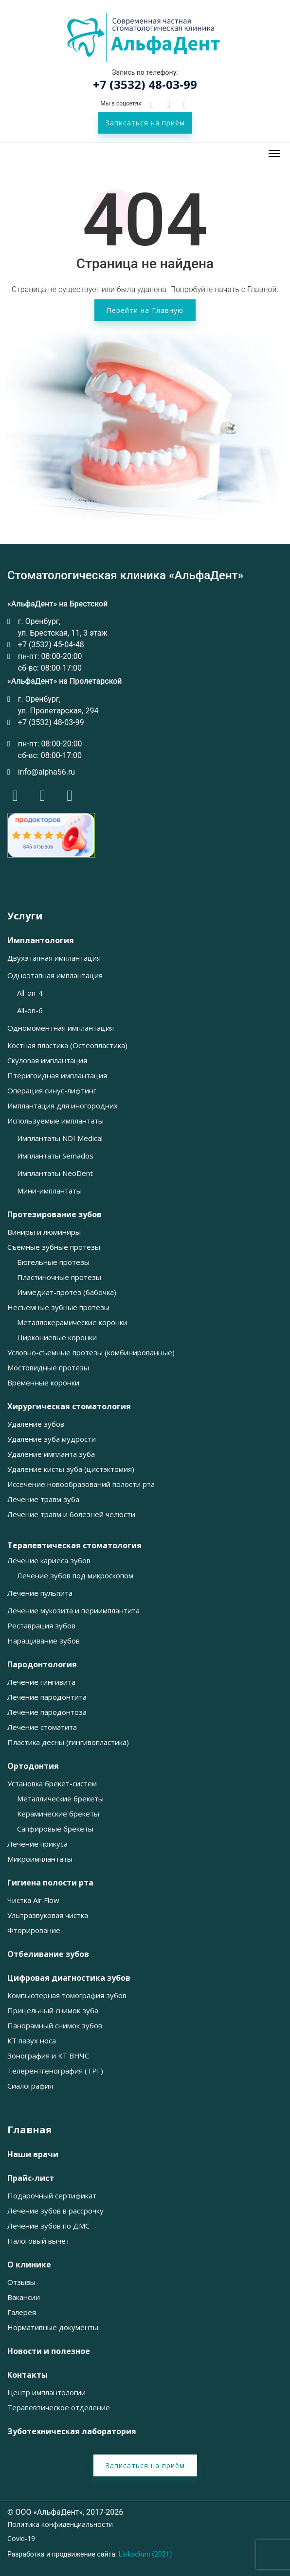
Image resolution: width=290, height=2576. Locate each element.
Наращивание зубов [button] (43, 1640)
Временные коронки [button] (43, 1382)
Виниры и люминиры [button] (44, 1232)
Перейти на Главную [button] (145, 310)
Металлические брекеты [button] (60, 1798)
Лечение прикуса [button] (37, 1844)
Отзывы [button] (21, 2282)
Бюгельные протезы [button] (53, 1262)
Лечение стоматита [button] (42, 1727)
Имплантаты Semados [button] (55, 1155)
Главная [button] (29, 2130)
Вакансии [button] (23, 2297)
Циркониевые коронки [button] (57, 1337)
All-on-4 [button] (30, 993)
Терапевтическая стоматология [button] (74, 1545)
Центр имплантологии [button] (46, 2392)
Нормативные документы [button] (52, 2327)
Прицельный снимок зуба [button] (52, 2010)
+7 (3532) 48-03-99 (145, 84)
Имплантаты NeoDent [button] (55, 1173)
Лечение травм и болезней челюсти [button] (71, 1514)
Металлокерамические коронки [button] (72, 1322)
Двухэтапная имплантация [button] (54, 958)
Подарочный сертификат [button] (51, 2195)
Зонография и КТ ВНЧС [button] (48, 2055)
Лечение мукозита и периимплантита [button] (73, 1610)
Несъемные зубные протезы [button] (58, 1307)
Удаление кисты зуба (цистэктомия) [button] (70, 1469)
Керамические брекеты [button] (58, 1813)
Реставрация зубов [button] (41, 1625)
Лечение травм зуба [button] (43, 1499)
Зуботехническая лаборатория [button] (71, 2431)
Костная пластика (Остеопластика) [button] (67, 1045)
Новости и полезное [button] (48, 2351)
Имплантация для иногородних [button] (62, 1105)
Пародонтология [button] (42, 1665)
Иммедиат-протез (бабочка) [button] (66, 1292)
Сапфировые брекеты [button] (55, 1828)
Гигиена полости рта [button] (50, 1883)
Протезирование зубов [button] (54, 1215)
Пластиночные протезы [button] (59, 1277)
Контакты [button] (27, 2375)
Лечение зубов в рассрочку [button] (55, 2210)
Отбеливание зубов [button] (48, 1954)
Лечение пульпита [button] (39, 1593)
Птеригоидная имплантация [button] (57, 1075)
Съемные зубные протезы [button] (53, 1247)
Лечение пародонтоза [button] (47, 1712)
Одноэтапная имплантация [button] (55, 975)
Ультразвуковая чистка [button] (47, 1915)
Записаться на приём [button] (145, 122)
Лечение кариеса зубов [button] (49, 1560)
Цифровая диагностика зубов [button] (68, 1978)
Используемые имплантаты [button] (55, 1120)
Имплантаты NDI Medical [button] (60, 1138)
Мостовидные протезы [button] (48, 1367)
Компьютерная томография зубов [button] (67, 1995)
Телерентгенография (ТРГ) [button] (55, 2070)
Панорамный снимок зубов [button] (54, 2025)
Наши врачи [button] (32, 2154)
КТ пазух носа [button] (31, 2040)
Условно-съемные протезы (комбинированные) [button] (91, 1352)
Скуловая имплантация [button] (47, 1060)
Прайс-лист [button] (30, 2178)
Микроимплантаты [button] (39, 1859)
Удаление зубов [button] (35, 1424)
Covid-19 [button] (21, 2538)
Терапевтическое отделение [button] (58, 2407)
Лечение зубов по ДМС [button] (48, 2225)
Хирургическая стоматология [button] (69, 1406)
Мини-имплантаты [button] (49, 1190)
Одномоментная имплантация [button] (60, 1028)
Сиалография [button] (30, 2086)
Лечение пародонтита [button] (47, 1697)
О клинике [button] (29, 2265)
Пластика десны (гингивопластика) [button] (68, 1742)
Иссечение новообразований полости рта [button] (81, 1484)
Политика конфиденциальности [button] (60, 2524)
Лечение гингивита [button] (41, 1682)
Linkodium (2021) (145, 2554)
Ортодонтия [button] (33, 1766)
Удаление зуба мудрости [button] (51, 1439)
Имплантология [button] (40, 940)
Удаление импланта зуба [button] (51, 1454)
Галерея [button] (21, 2312)
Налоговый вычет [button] (38, 2241)
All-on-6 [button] (30, 1010)
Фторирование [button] (33, 1930)
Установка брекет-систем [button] (52, 1783)
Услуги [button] (25, 916)
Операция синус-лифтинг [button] (51, 1090)
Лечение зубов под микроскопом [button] (75, 1575)
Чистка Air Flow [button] (33, 1900)
